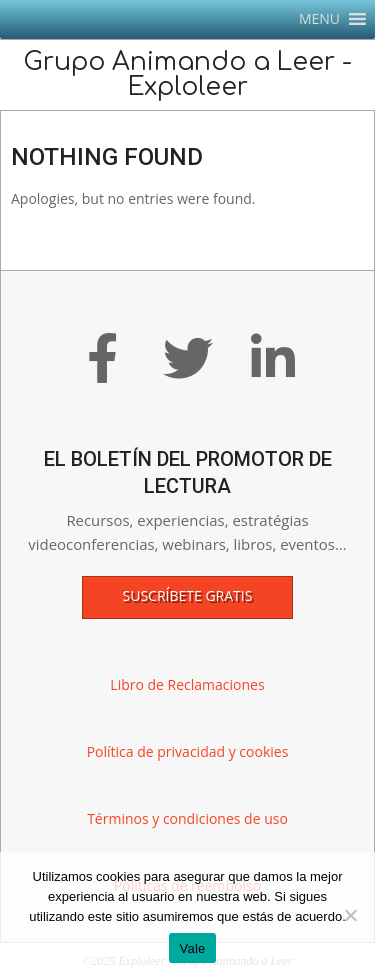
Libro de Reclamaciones (187, 684)
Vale (192, 948)
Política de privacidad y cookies (188, 751)
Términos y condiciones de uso (187, 818)
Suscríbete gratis (188, 595)
